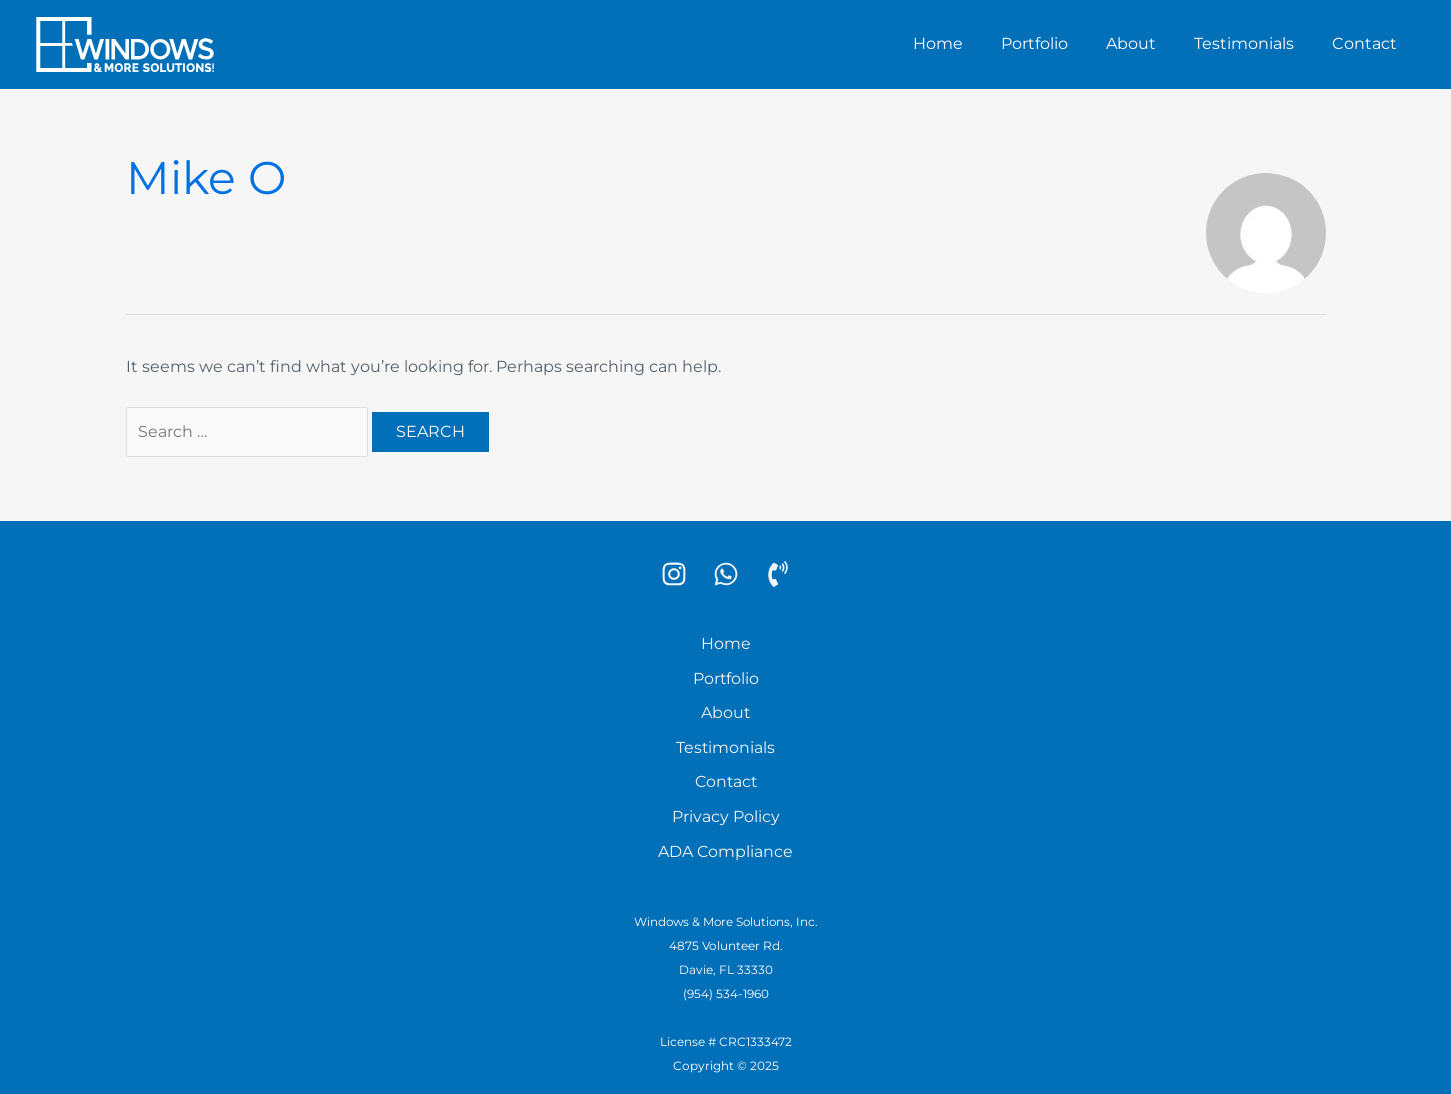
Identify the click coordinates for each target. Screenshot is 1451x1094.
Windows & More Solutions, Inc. (725, 917)
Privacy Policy (726, 813)
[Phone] (778, 574)
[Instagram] (674, 574)
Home (965, 43)
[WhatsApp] (726, 574)
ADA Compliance (726, 847)
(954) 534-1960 (726, 989)
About (1146, 43)
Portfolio (1055, 43)
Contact (1367, 43)
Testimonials (1253, 43)
